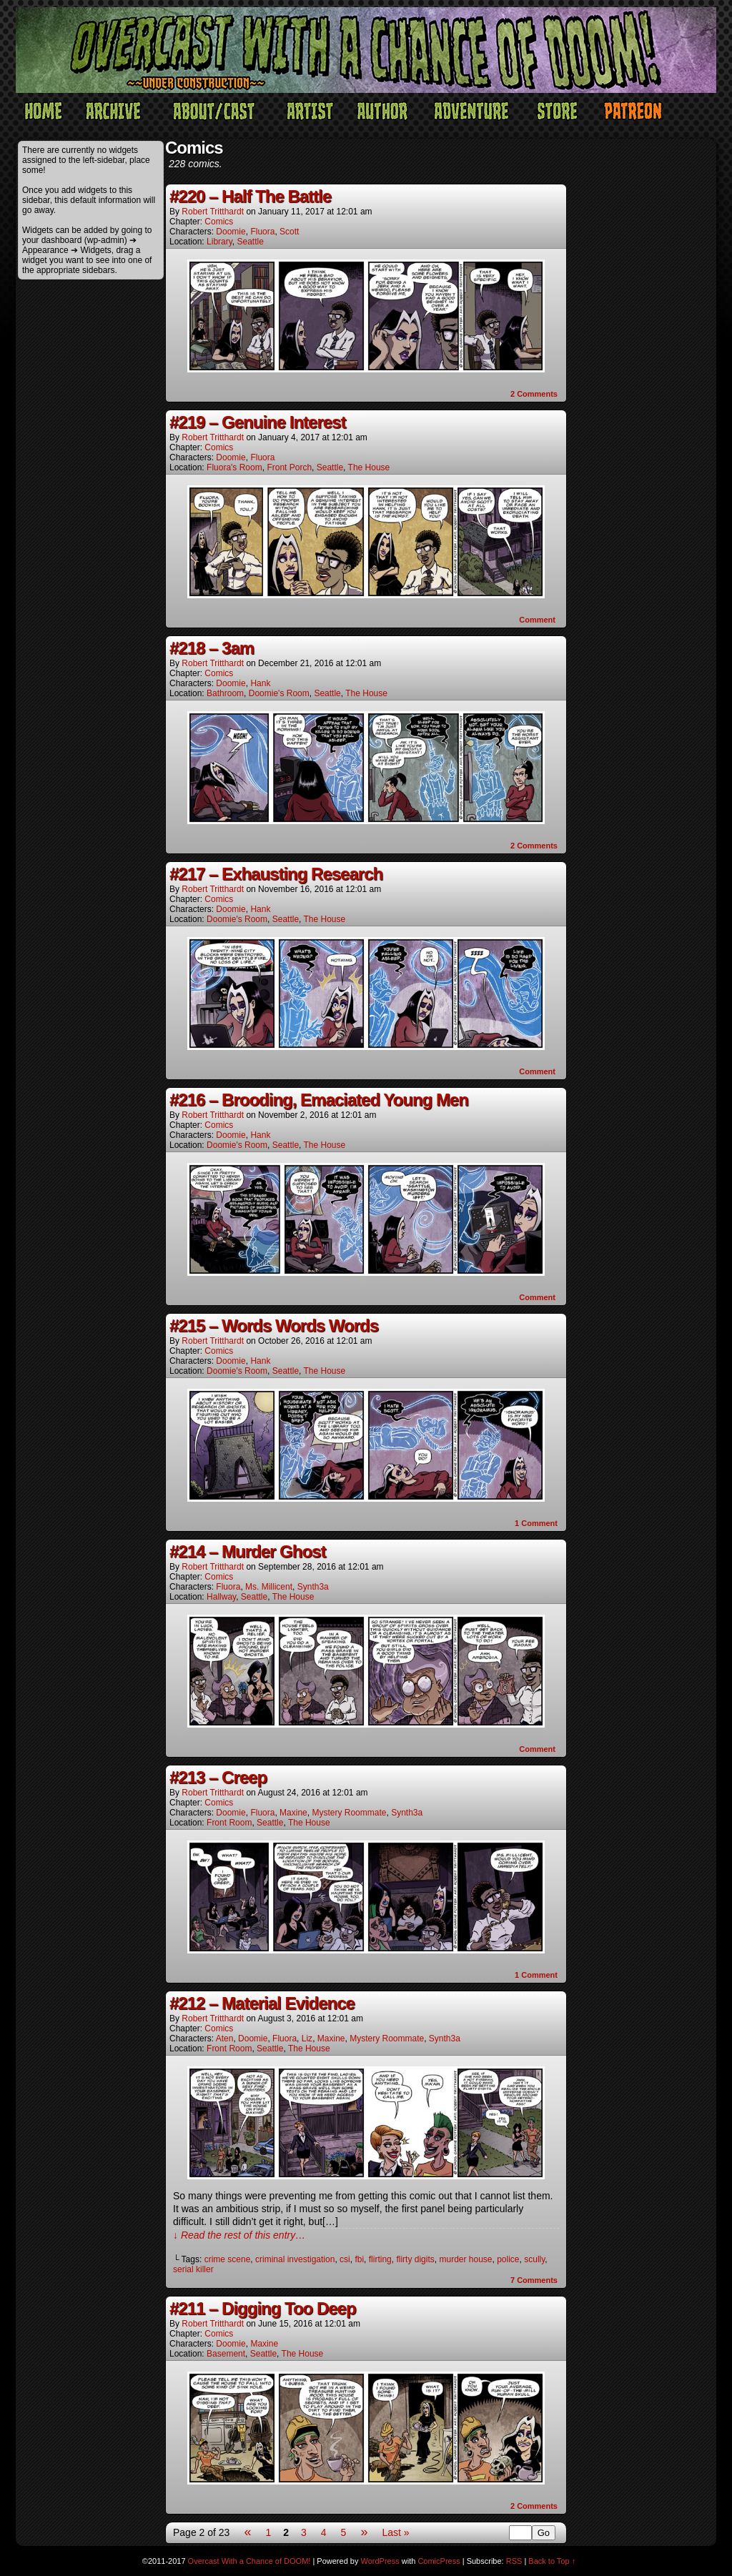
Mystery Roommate (349, 1813)
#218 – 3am (211, 648)
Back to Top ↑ (551, 2561)
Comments (534, 394)
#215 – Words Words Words (273, 1325)
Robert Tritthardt (213, 212)
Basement (226, 2354)
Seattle (250, 242)
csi (345, 2259)
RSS (514, 2561)
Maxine (293, 1813)
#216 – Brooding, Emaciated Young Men (318, 1099)
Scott (289, 232)
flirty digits (415, 2259)
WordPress (380, 2561)
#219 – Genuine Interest (257, 422)
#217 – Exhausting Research (275, 873)
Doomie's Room (279, 693)
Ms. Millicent (268, 1587)
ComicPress (438, 2561)
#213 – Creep (218, 1777)
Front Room (229, 1823)
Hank (260, 683)
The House (369, 467)
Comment (537, 619)
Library (219, 242)
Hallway (221, 1597)
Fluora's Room (234, 467)
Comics (218, 222)
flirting (380, 2259)
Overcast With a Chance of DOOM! (249, 2561)
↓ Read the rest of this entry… (239, 2235)
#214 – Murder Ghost (247, 1551)
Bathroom (225, 693)
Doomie (230, 232)
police (508, 2259)
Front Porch (289, 467)
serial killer (193, 2269)
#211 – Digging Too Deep (262, 2308)
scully (534, 2259)
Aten (225, 2038)
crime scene (227, 2259)
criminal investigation (295, 2259)
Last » (395, 2532)
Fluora (262, 232)
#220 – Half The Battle (250, 196)
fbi (359, 2259)
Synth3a (313, 1587)
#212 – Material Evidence (262, 2003)
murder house (465, 2259)
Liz (307, 2038)
